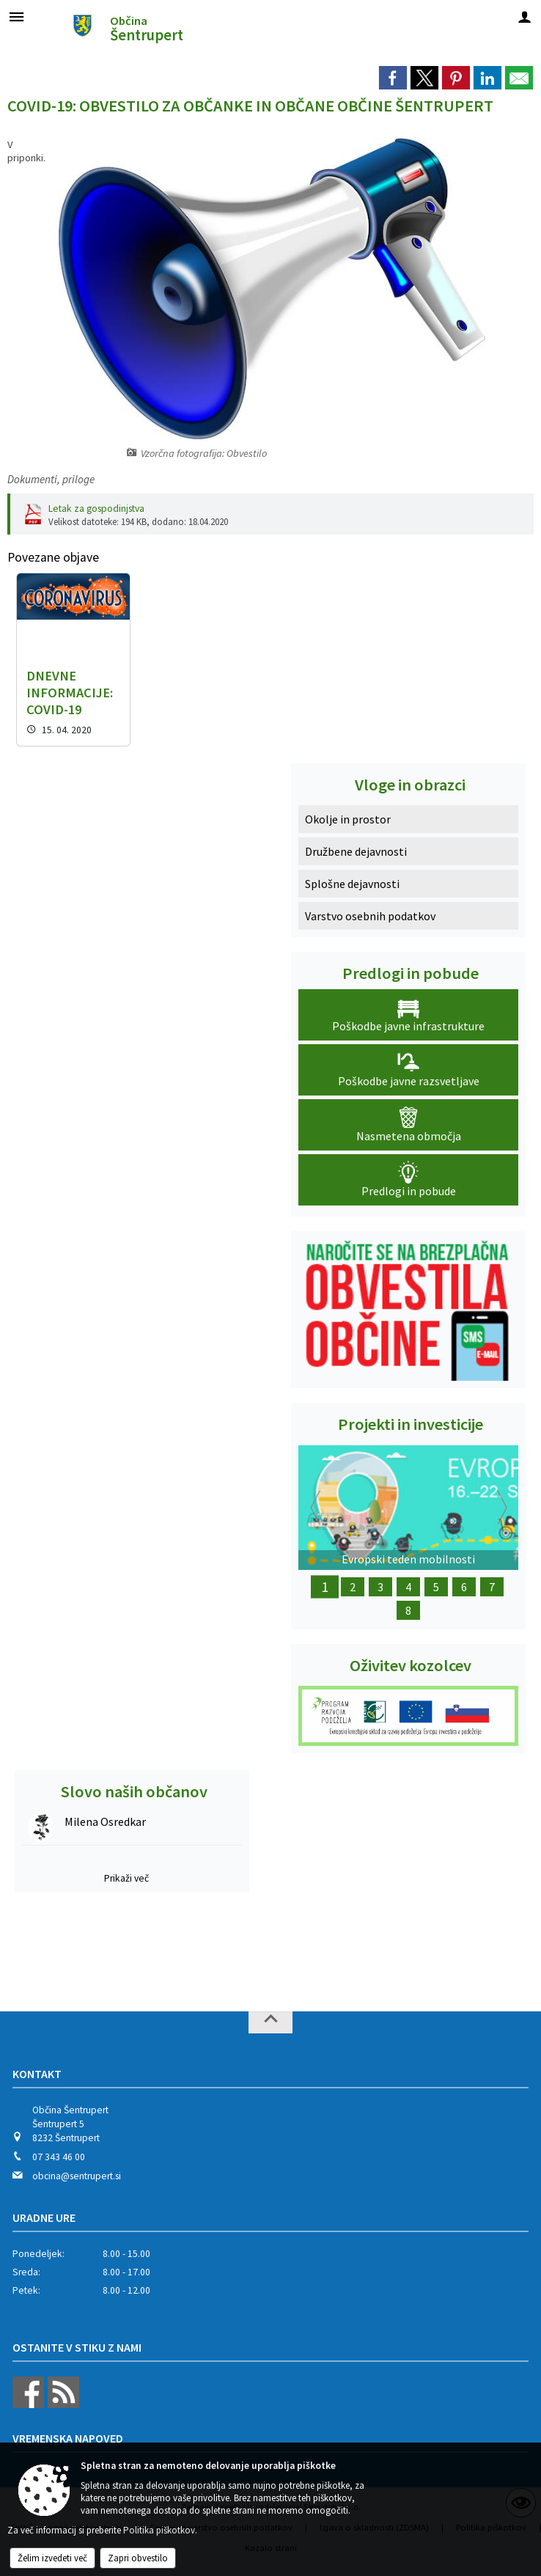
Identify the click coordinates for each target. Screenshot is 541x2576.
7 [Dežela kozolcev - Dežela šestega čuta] (492, 1586)
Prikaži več (126, 1878)
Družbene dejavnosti (356, 851)
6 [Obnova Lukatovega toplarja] (464, 1586)
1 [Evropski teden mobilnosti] (324, 1587)
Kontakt (37, 2073)
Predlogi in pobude (410, 973)
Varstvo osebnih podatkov (370, 916)
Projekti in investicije (410, 1424)
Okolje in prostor (348, 819)
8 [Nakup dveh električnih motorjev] (408, 1610)
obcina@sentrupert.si (76, 2176)
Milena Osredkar (105, 1821)
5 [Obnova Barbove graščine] (436, 1586)
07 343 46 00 (58, 2157)
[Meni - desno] (524, 16)
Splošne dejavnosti (352, 883)
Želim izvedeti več (52, 2558)
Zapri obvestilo (138, 2558)
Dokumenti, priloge (51, 479)
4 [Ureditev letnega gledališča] (408, 1586)
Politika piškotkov (159, 2530)
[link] (393, 77)
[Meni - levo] (16, 16)
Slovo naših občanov (134, 1791)
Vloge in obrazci (410, 784)
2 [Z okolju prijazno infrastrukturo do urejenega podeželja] (353, 1586)
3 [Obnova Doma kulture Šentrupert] (380, 1586)
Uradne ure (44, 2217)
